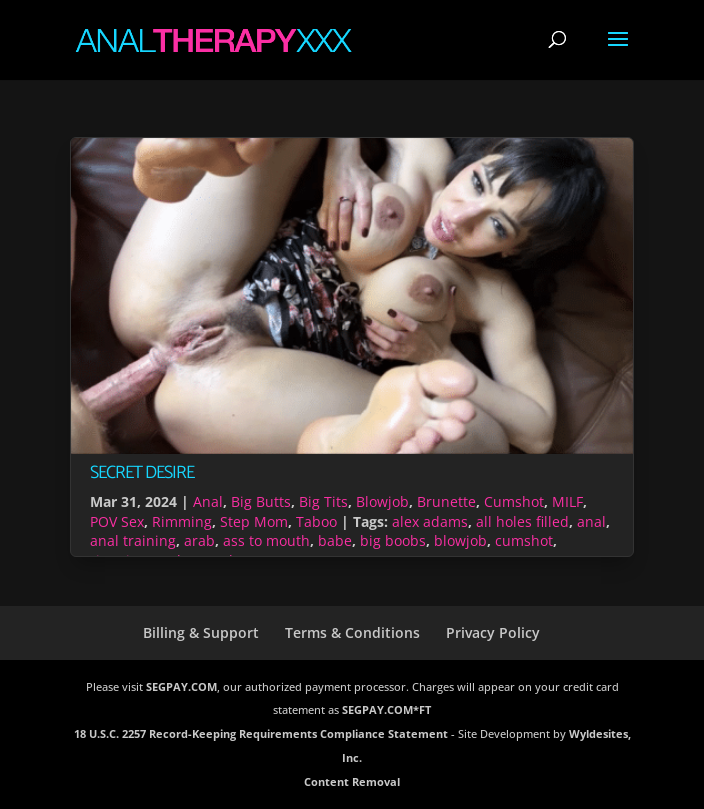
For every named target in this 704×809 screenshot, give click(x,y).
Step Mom (254, 521)
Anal (208, 501)
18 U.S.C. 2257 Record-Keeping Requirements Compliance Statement (261, 733)
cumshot (524, 540)
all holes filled (522, 521)
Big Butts (261, 501)
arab (199, 540)
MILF (567, 501)
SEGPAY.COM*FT (386, 709)
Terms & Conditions (352, 632)
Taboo (316, 521)
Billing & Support (201, 632)
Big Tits (323, 501)
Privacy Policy (493, 632)
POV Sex (117, 521)
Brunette (446, 501)
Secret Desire (142, 473)
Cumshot (514, 501)
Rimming (182, 521)
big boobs (393, 540)
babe (335, 540)
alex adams (430, 521)
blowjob (460, 540)
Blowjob (382, 501)
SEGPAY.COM (181, 686)
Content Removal (352, 781)
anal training (133, 540)
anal (591, 521)
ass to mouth (266, 540)
